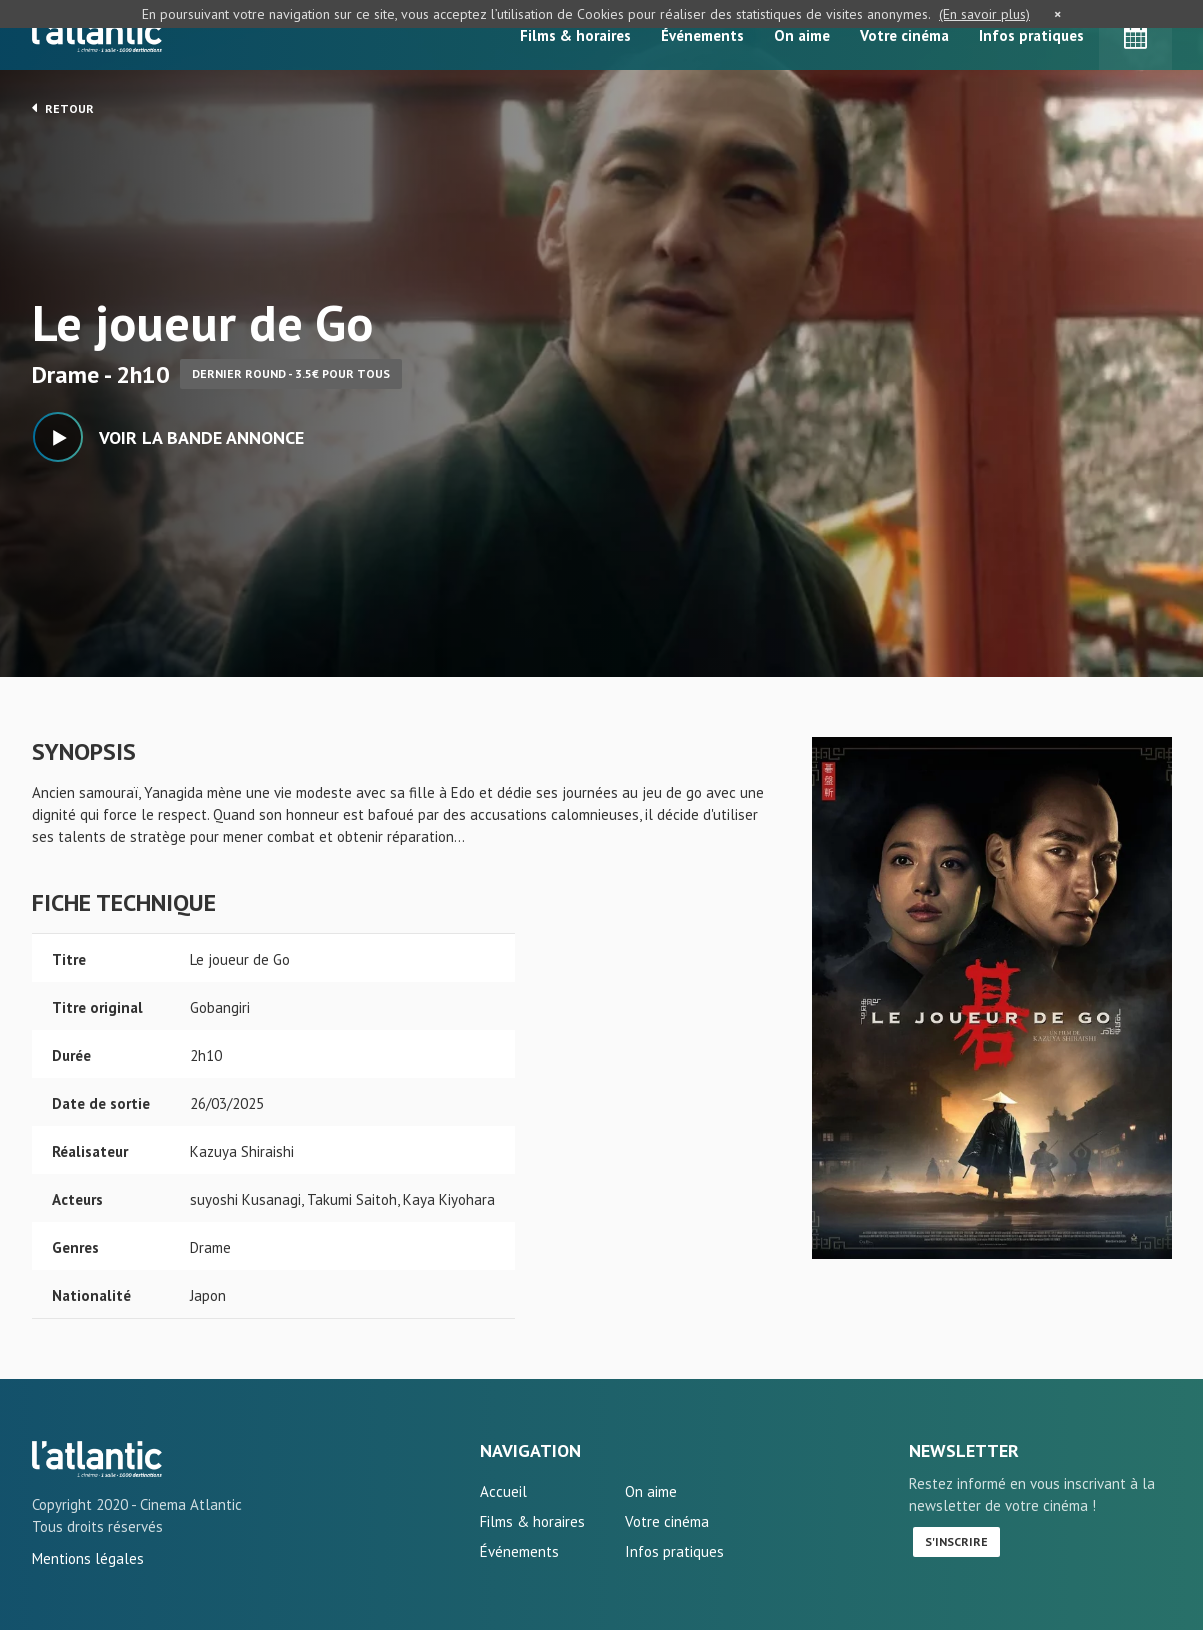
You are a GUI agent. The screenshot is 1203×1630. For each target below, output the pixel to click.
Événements (702, 35)
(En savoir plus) (984, 14)
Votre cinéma (904, 35)
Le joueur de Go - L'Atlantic (97, 1459)
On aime (802, 35)
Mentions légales (88, 1558)
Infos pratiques (1031, 35)
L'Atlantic (97, 35)
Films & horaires (575, 35)
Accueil (503, 1491)
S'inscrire (956, 1541)
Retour (63, 108)
